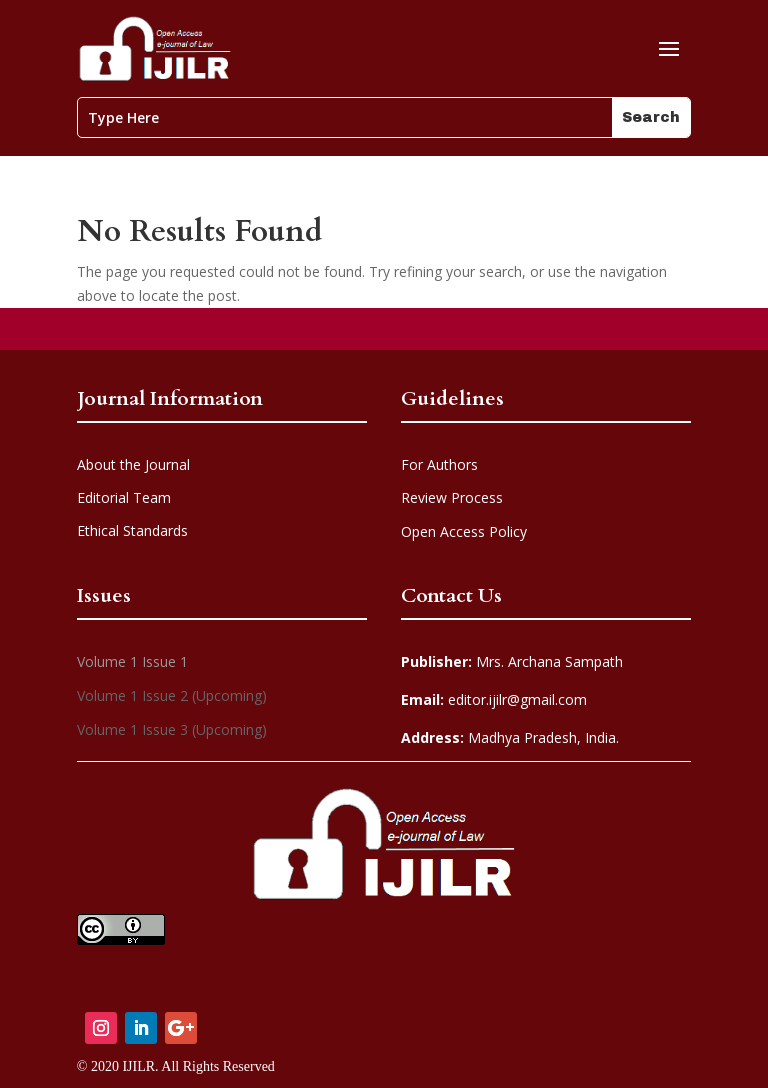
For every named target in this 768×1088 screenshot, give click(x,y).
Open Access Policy (464, 531)
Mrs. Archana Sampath (512, 661)
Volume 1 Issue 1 (132, 661)
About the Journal (133, 464)
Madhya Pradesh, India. (510, 737)
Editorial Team (124, 497)
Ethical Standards (132, 530)
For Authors (439, 464)
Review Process (452, 497)
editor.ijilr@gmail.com (494, 699)
